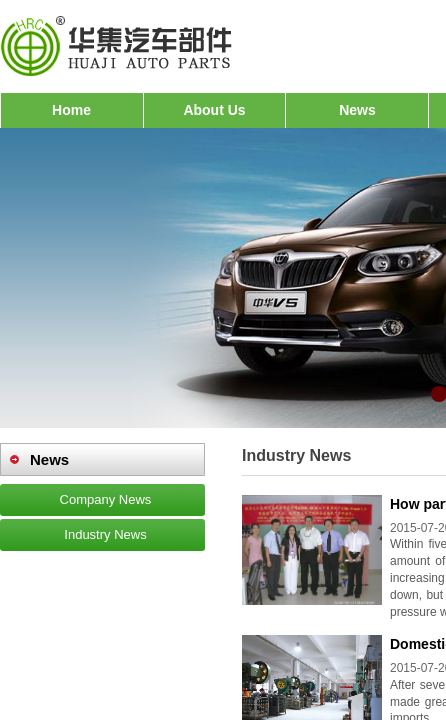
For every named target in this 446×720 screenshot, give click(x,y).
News (357, 110)
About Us (214, 110)
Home (71, 110)
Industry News (105, 534)
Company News (106, 499)
